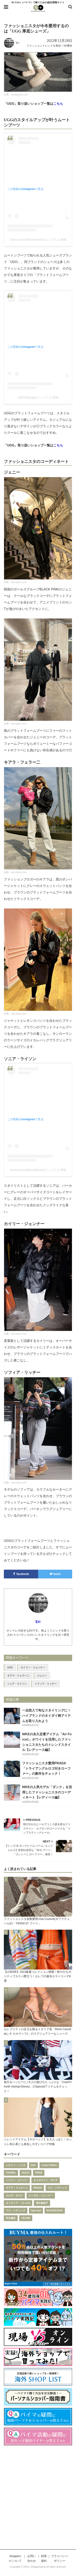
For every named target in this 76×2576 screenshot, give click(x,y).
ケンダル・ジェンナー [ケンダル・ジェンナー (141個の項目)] (41, 2195)
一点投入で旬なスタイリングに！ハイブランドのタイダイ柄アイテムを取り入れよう (46, 1715)
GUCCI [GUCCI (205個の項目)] (26, 2172)
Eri (17, 42)
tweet (55, 1574)
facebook (21, 1574)
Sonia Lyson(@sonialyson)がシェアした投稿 (38, 239)
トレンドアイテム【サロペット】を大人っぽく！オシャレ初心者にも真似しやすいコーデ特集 (38, 2141)
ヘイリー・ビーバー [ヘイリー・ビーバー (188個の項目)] (17, 2180)
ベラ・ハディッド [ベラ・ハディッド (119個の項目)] (15, 2210)
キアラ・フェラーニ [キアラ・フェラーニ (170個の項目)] (17, 2187)
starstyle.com (18, 582)
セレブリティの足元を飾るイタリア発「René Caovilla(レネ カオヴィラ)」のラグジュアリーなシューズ (37, 2031)
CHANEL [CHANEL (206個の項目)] (11, 2172)
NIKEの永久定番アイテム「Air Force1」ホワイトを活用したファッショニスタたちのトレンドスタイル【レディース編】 (47, 1742)
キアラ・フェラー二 (18, 1675)
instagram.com (19, 94)
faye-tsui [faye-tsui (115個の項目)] (36, 2210)
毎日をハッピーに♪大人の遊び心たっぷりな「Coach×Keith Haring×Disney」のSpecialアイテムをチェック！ (38, 2086)
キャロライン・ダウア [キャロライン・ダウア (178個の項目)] (45, 2180)
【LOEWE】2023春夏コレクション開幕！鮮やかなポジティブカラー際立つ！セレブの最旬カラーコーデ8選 (38, 1976)
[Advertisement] (38, 2501)
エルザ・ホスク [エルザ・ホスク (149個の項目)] (14, 2195)
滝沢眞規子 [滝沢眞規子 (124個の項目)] (42, 2203)
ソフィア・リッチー (46, 1683)
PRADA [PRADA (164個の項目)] (37, 2187)
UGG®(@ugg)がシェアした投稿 (38, 397)
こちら (58, 103)
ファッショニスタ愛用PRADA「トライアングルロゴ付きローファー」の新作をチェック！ (46, 1768)
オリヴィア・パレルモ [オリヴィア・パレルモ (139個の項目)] (18, 2203)
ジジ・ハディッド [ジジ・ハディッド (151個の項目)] (57, 2187)
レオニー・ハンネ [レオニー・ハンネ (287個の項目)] (15, 2165)
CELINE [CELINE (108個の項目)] (25, 2218)
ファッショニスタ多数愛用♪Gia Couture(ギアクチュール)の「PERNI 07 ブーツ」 (37, 1921)
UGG (10, 1667)
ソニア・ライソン (17, 1683)
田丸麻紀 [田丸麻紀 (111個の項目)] (11, 2218)
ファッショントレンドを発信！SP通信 (49, 45)
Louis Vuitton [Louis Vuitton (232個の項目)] (49, 2165)
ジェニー (42, 1675)
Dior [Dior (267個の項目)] (33, 2165)
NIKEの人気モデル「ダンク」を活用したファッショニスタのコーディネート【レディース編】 (47, 1792)
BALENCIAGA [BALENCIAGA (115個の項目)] (55, 2210)
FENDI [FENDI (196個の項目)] (38, 2172)
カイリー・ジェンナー (33, 1667)
